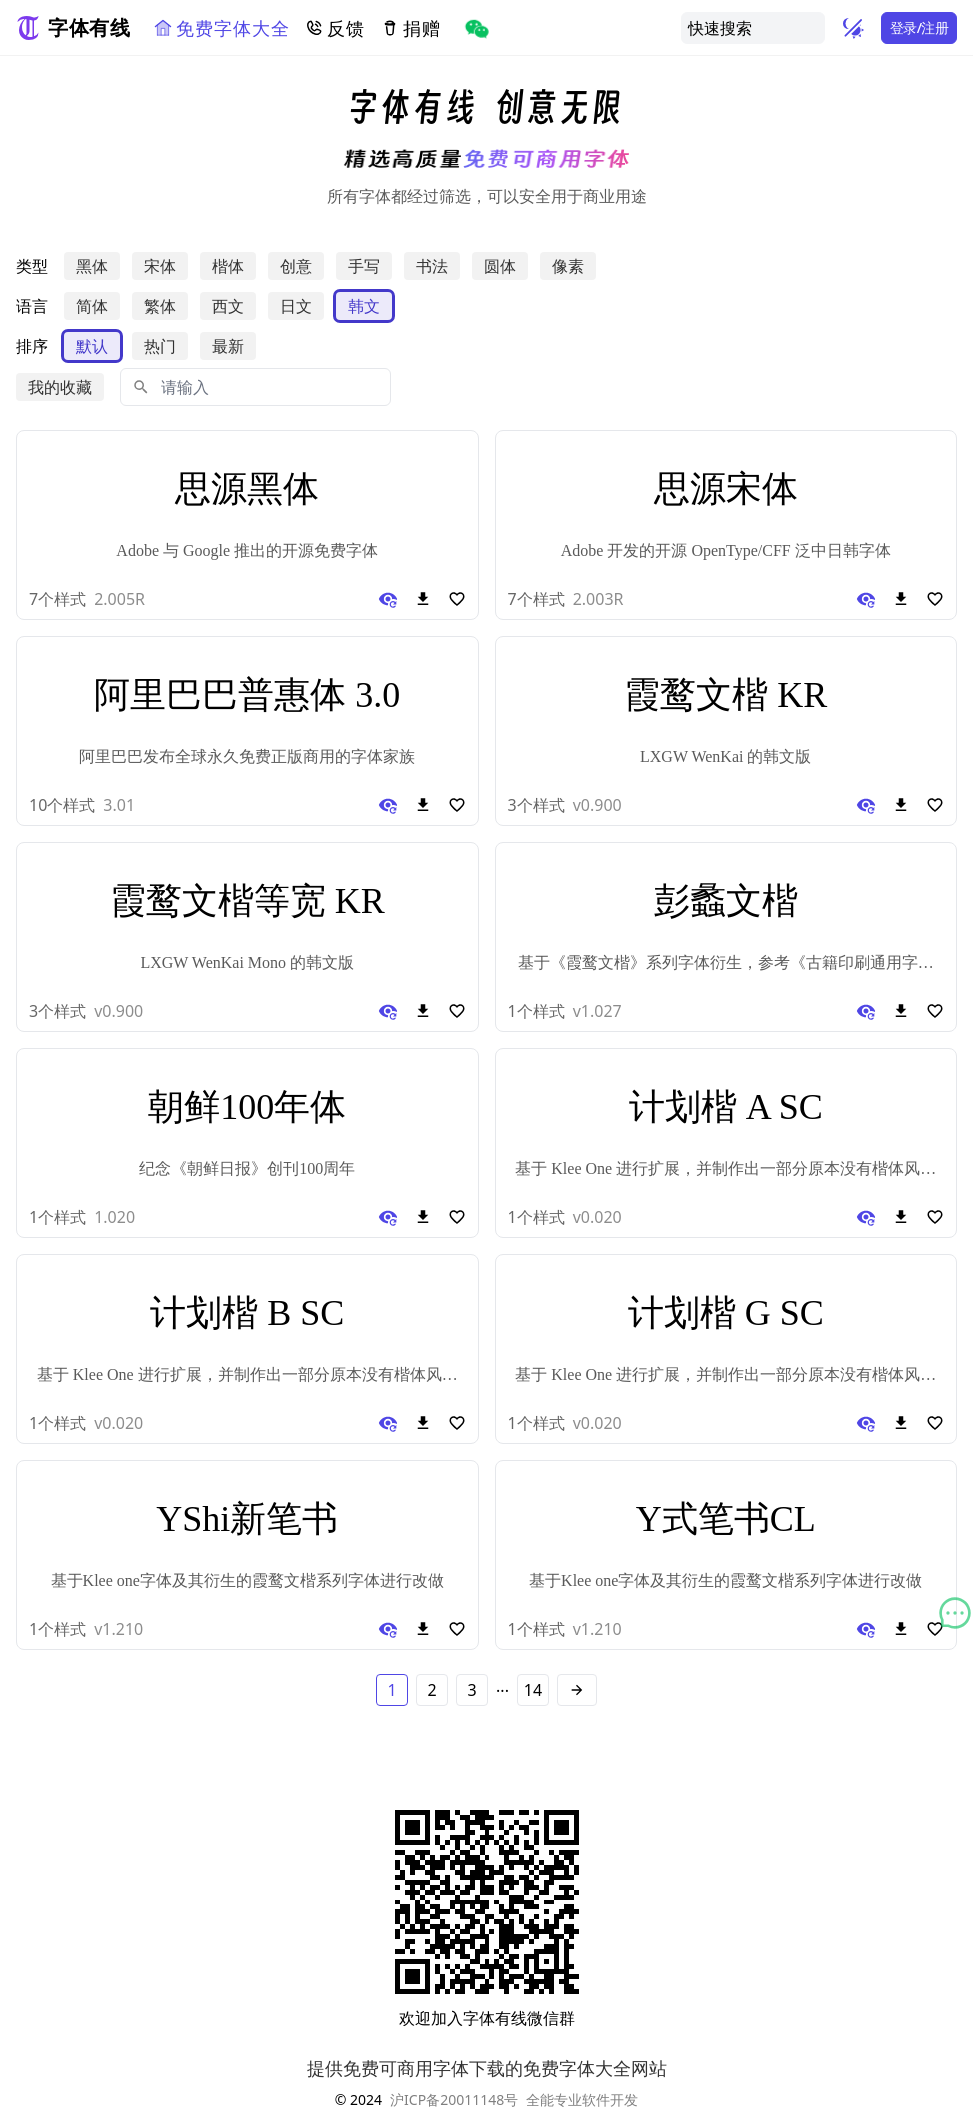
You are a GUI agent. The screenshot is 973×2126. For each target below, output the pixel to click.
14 (533, 1690)
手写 (364, 266)
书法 (432, 266)
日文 (296, 306)
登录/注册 (919, 27)
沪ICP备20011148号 (454, 2099)
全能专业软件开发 (582, 2099)
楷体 (228, 266)
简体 (92, 306)
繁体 (160, 306)
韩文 (364, 306)
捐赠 (411, 28)
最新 (228, 346)
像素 (568, 266)
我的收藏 (60, 387)
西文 (228, 306)
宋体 (160, 266)
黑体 (92, 266)
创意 (296, 266)
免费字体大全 (221, 28)
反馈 (335, 28)
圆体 (500, 266)
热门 (160, 346)
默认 (92, 346)
